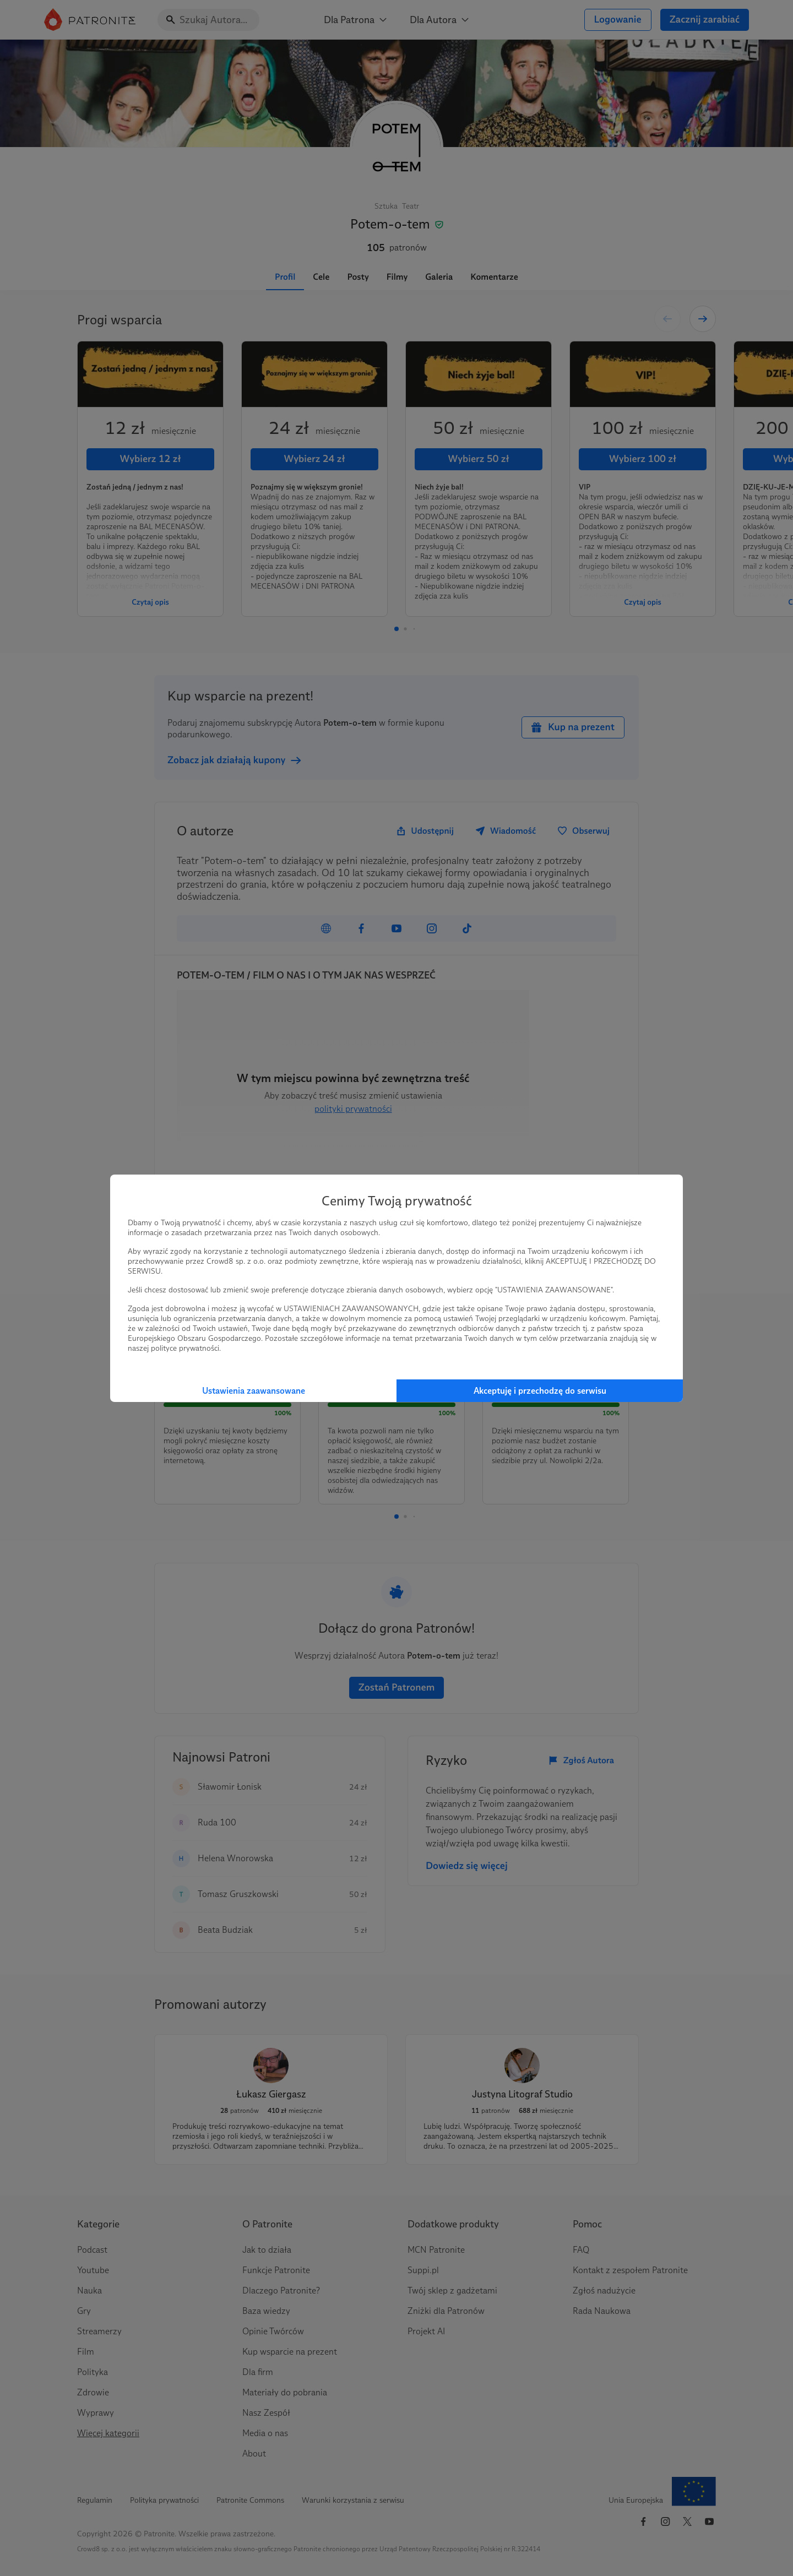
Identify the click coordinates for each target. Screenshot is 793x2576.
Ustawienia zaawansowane (253, 1390)
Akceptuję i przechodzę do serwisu (540, 1390)
